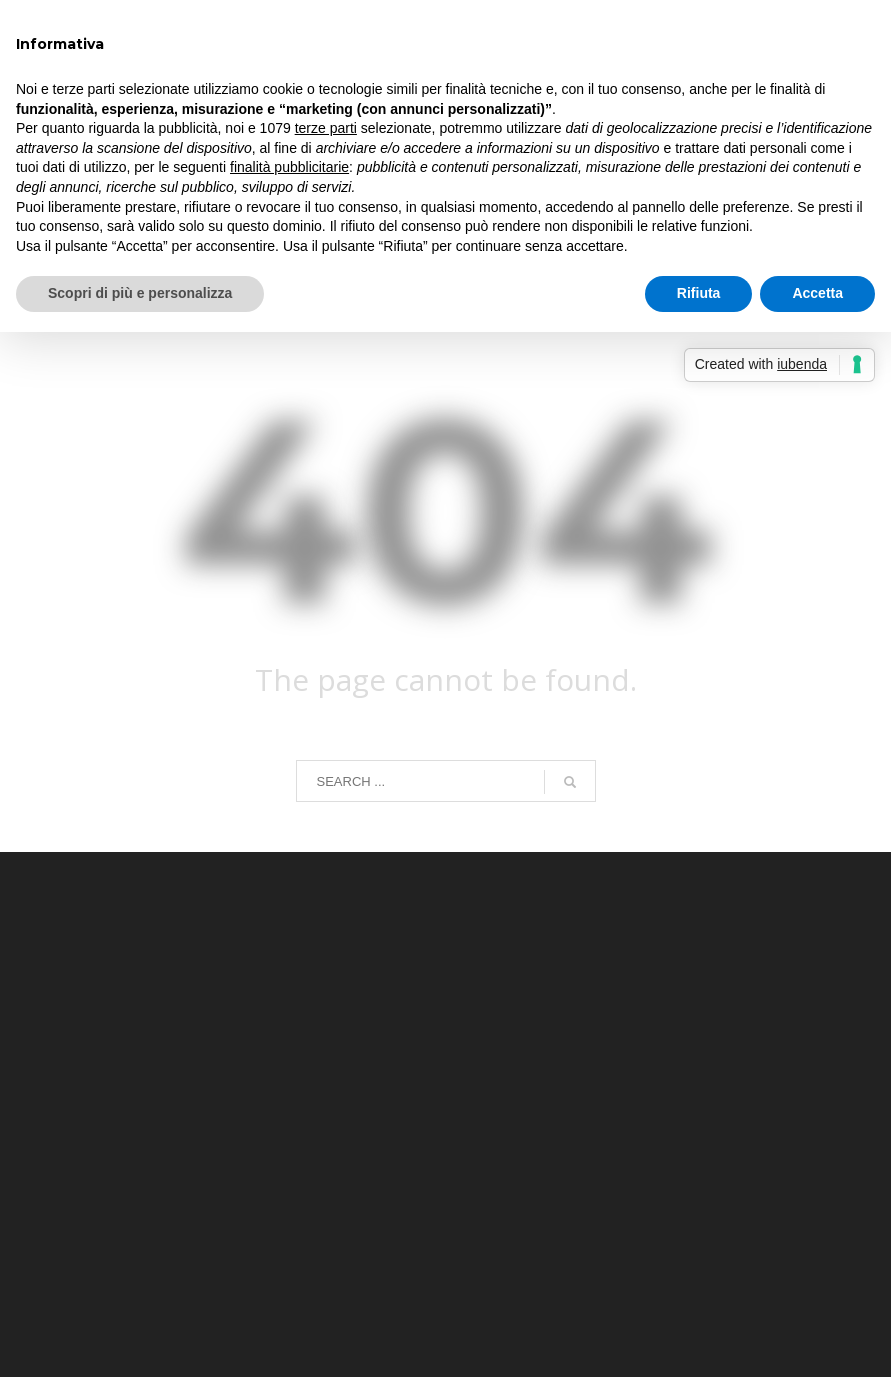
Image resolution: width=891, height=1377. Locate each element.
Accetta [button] (817, 293)
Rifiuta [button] (699, 293)
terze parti (326, 128)
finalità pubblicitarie (289, 167)
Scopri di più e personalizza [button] (140, 293)
